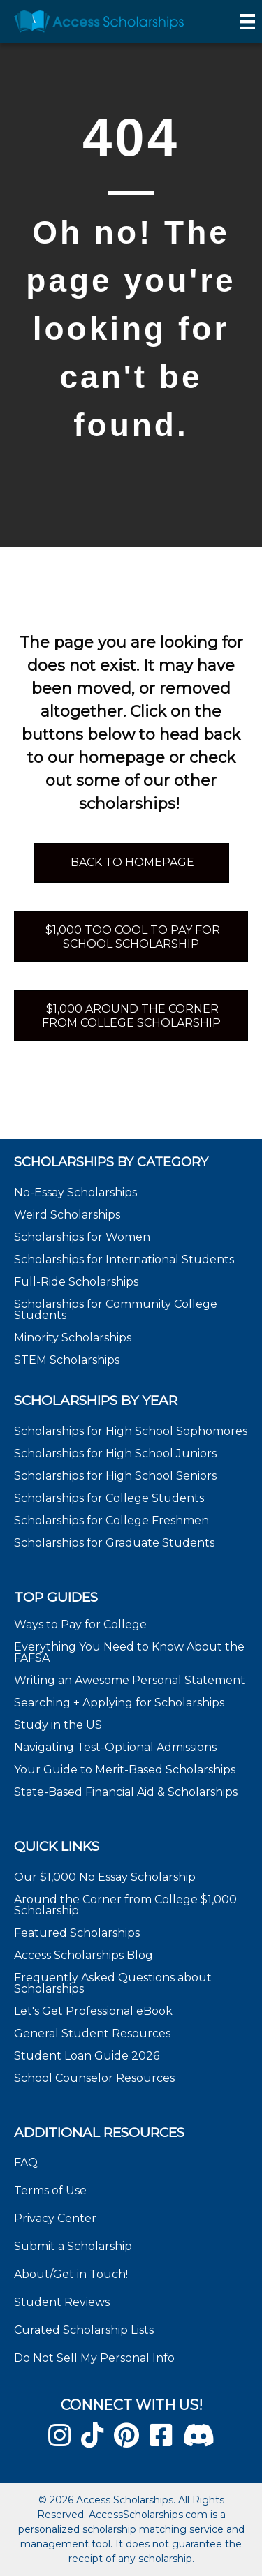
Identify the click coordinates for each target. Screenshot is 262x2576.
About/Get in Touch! (71, 2274)
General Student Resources (92, 2033)
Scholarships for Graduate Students (114, 1542)
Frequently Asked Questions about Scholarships (113, 1983)
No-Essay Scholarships (75, 1192)
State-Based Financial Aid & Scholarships (126, 1792)
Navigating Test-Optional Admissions (115, 1747)
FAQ (26, 2162)
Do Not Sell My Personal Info (94, 2358)
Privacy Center (55, 2218)
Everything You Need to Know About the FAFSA (129, 1652)
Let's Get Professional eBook (93, 2011)
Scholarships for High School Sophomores (130, 1431)
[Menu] (247, 21)
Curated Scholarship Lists (84, 2330)
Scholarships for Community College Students (115, 1309)
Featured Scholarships (78, 1933)
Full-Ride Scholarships (76, 1281)
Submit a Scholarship (73, 2246)
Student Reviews (62, 2302)
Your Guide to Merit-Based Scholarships (126, 1769)
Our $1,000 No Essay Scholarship (105, 1877)
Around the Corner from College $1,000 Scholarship (125, 1905)
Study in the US (58, 1725)
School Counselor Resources (94, 2078)
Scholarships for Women (82, 1237)
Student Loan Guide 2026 (86, 2055)
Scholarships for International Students (124, 1259)
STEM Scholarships (66, 1360)
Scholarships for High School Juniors (115, 1453)
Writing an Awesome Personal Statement (129, 1680)
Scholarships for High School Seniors (115, 1475)
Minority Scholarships (72, 1337)
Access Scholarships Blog (83, 1955)
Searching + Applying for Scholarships (119, 1702)
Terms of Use (50, 2190)
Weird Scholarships (67, 1214)
